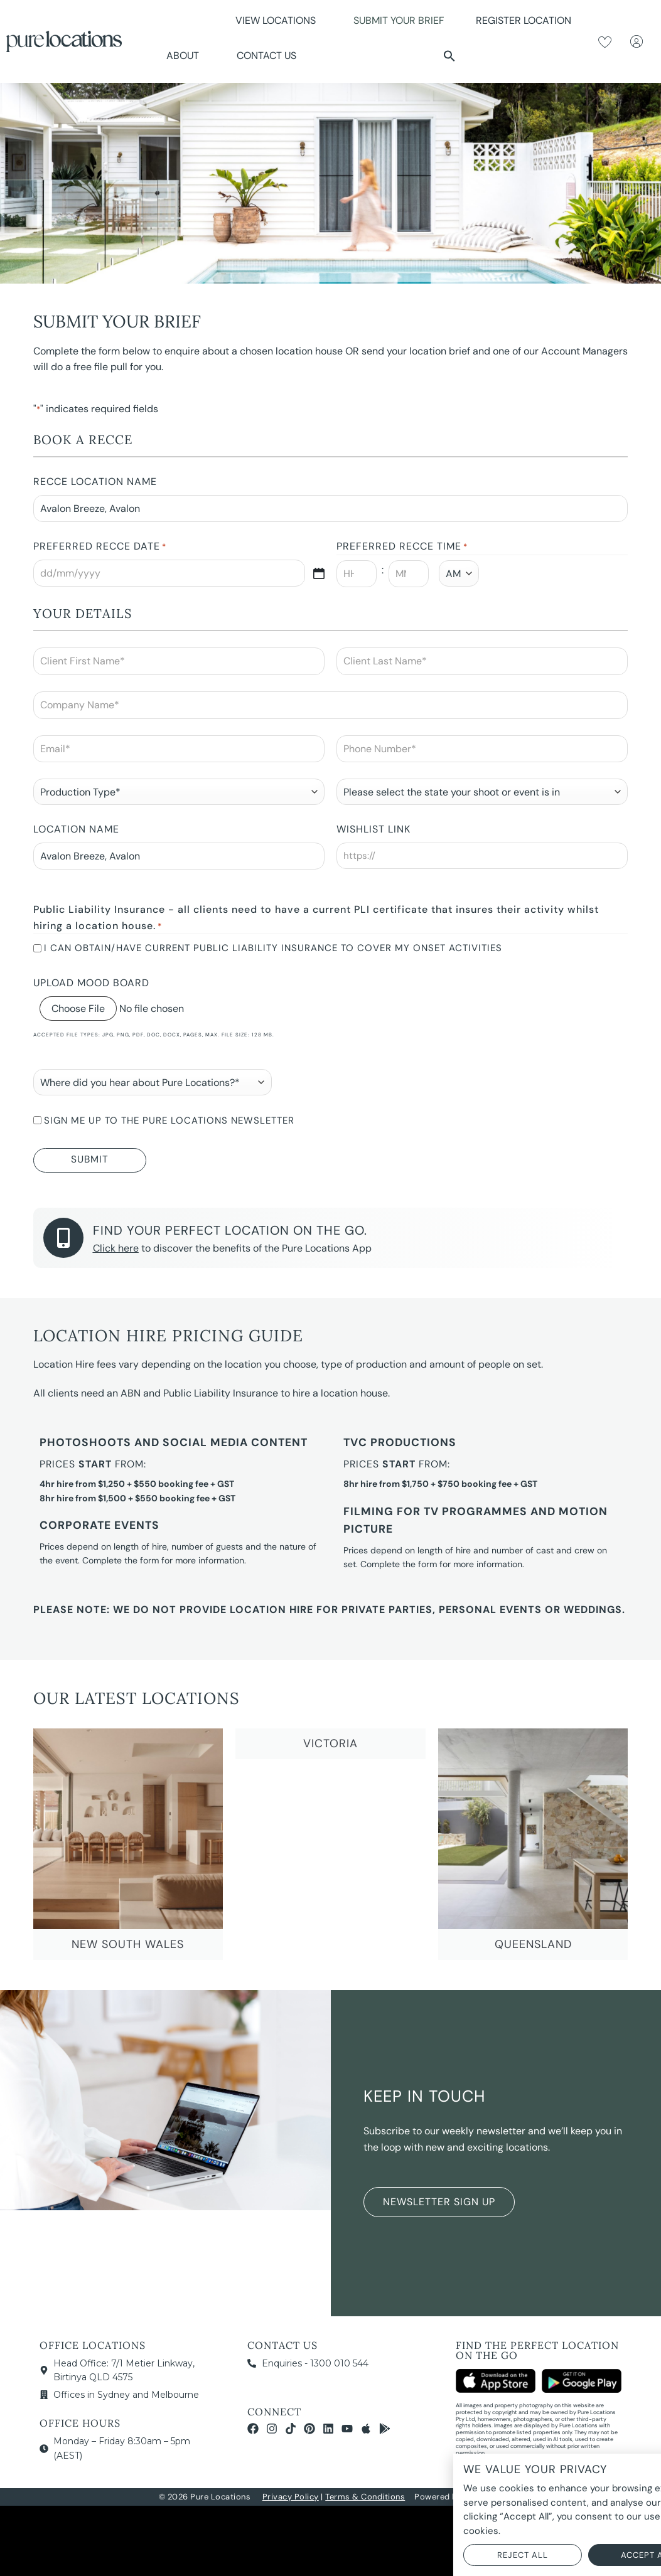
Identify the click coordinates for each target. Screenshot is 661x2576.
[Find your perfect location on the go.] (63, 1238)
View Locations (278, 20)
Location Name (76, 829)
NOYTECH (483, 2496)
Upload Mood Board (91, 982)
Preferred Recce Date (99, 547)
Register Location (523, 20)
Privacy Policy (290, 2496)
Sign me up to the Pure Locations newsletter (169, 1120)
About (185, 55)
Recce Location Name (95, 481)
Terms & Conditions (365, 2496)
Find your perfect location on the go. (230, 1230)
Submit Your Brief (398, 20)
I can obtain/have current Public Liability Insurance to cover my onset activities (273, 948)
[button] (449, 55)
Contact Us (266, 55)
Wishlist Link (373, 829)
